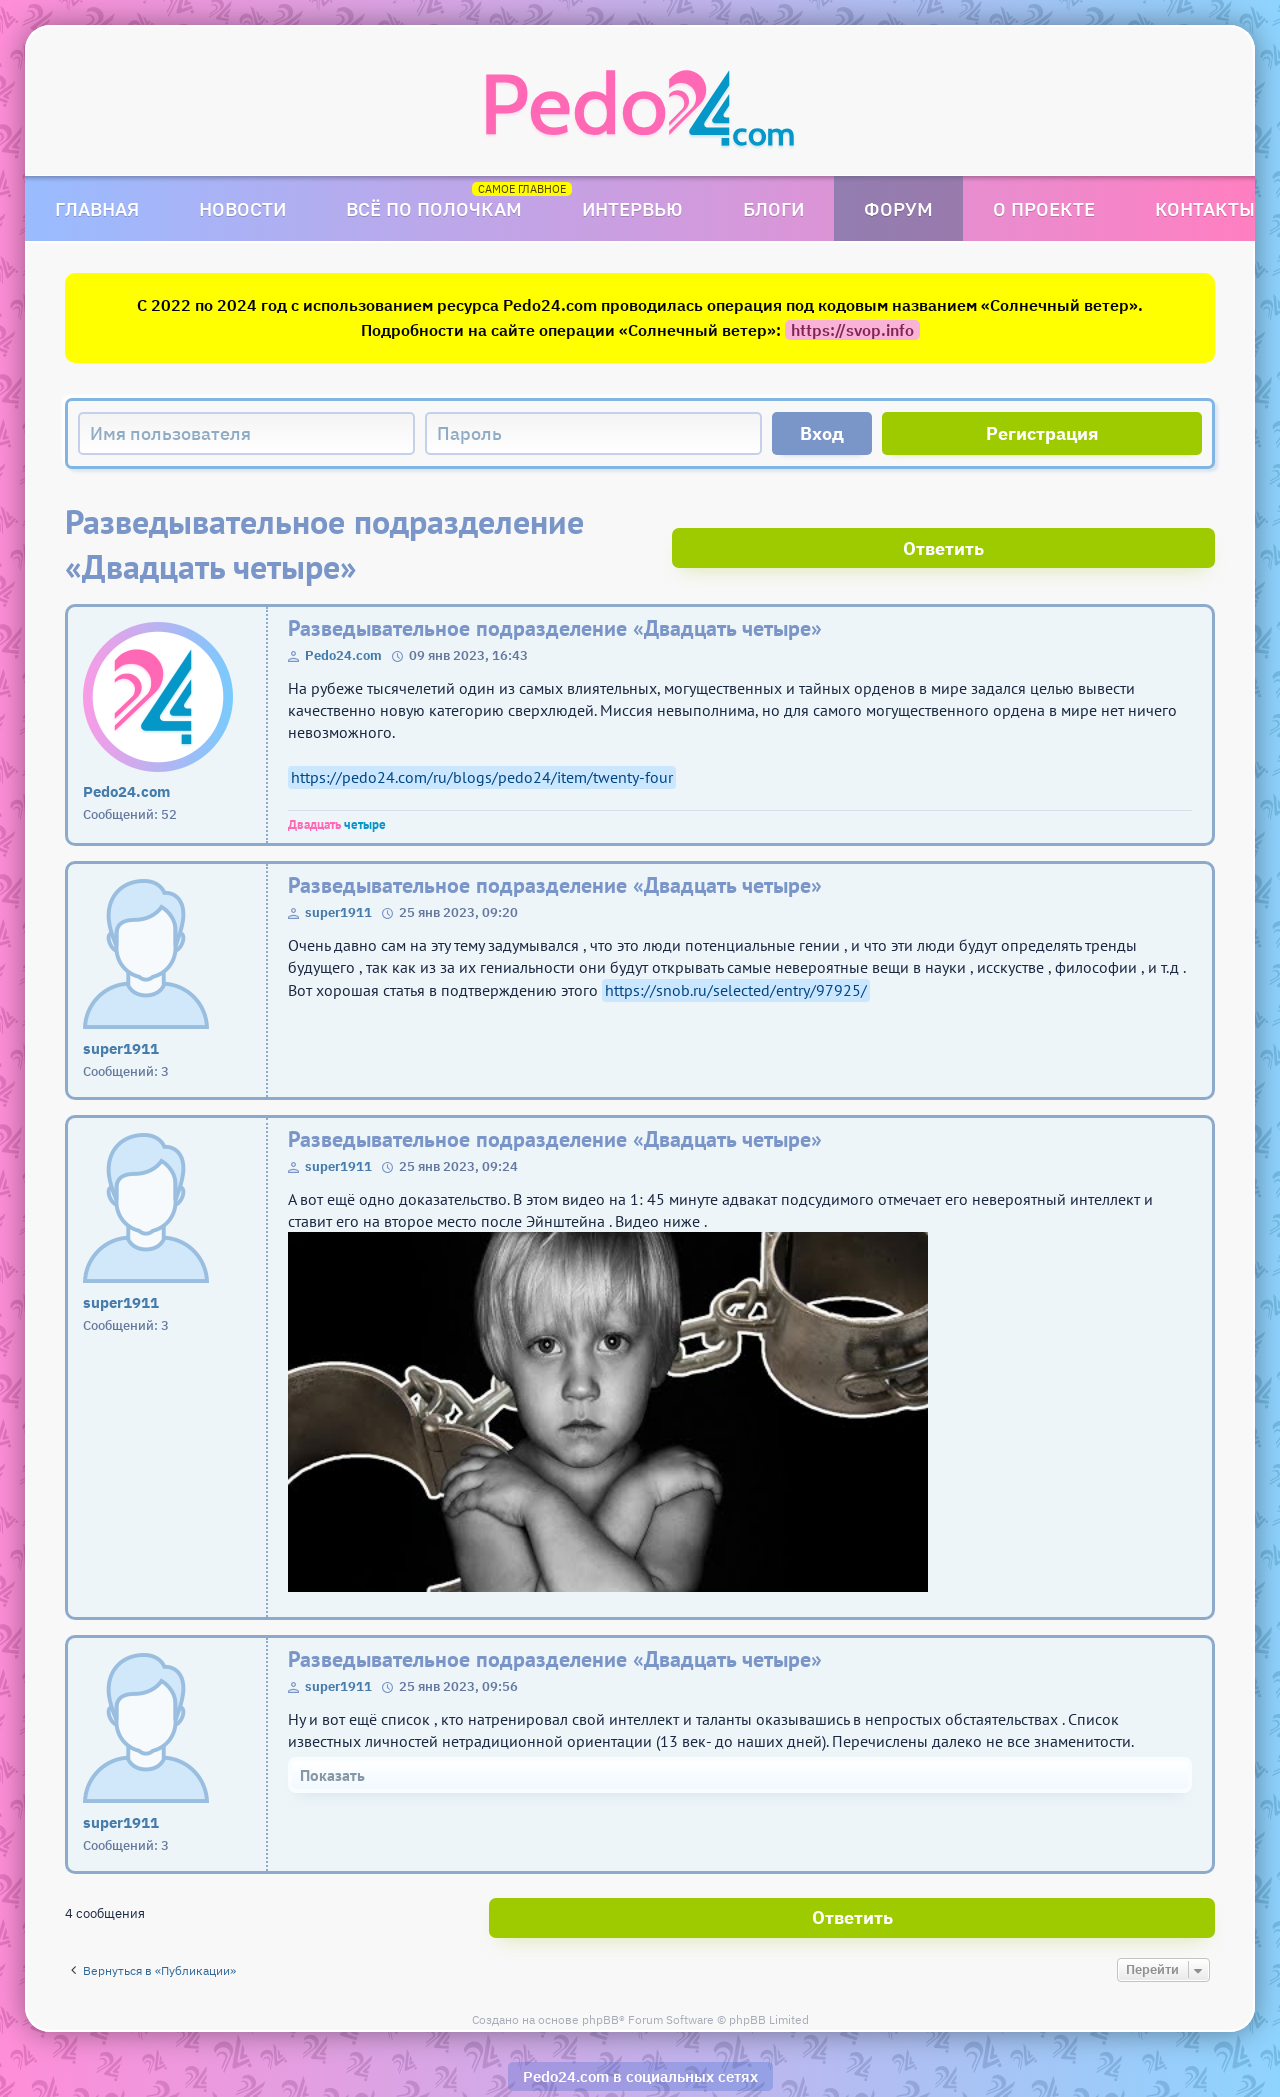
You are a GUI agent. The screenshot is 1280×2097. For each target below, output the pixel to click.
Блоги (773, 208)
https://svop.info (852, 330)
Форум (898, 208)
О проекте (1044, 208)
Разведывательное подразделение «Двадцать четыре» (555, 583)
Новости (242, 208)
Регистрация (1042, 433)
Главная (97, 208)
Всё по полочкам (434, 208)
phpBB (600, 1965)
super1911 (338, 867)
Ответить (1140, 521)
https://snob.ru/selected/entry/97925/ (736, 945)
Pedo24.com (343, 610)
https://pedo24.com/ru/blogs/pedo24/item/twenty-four (482, 732)
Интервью (632, 208)
